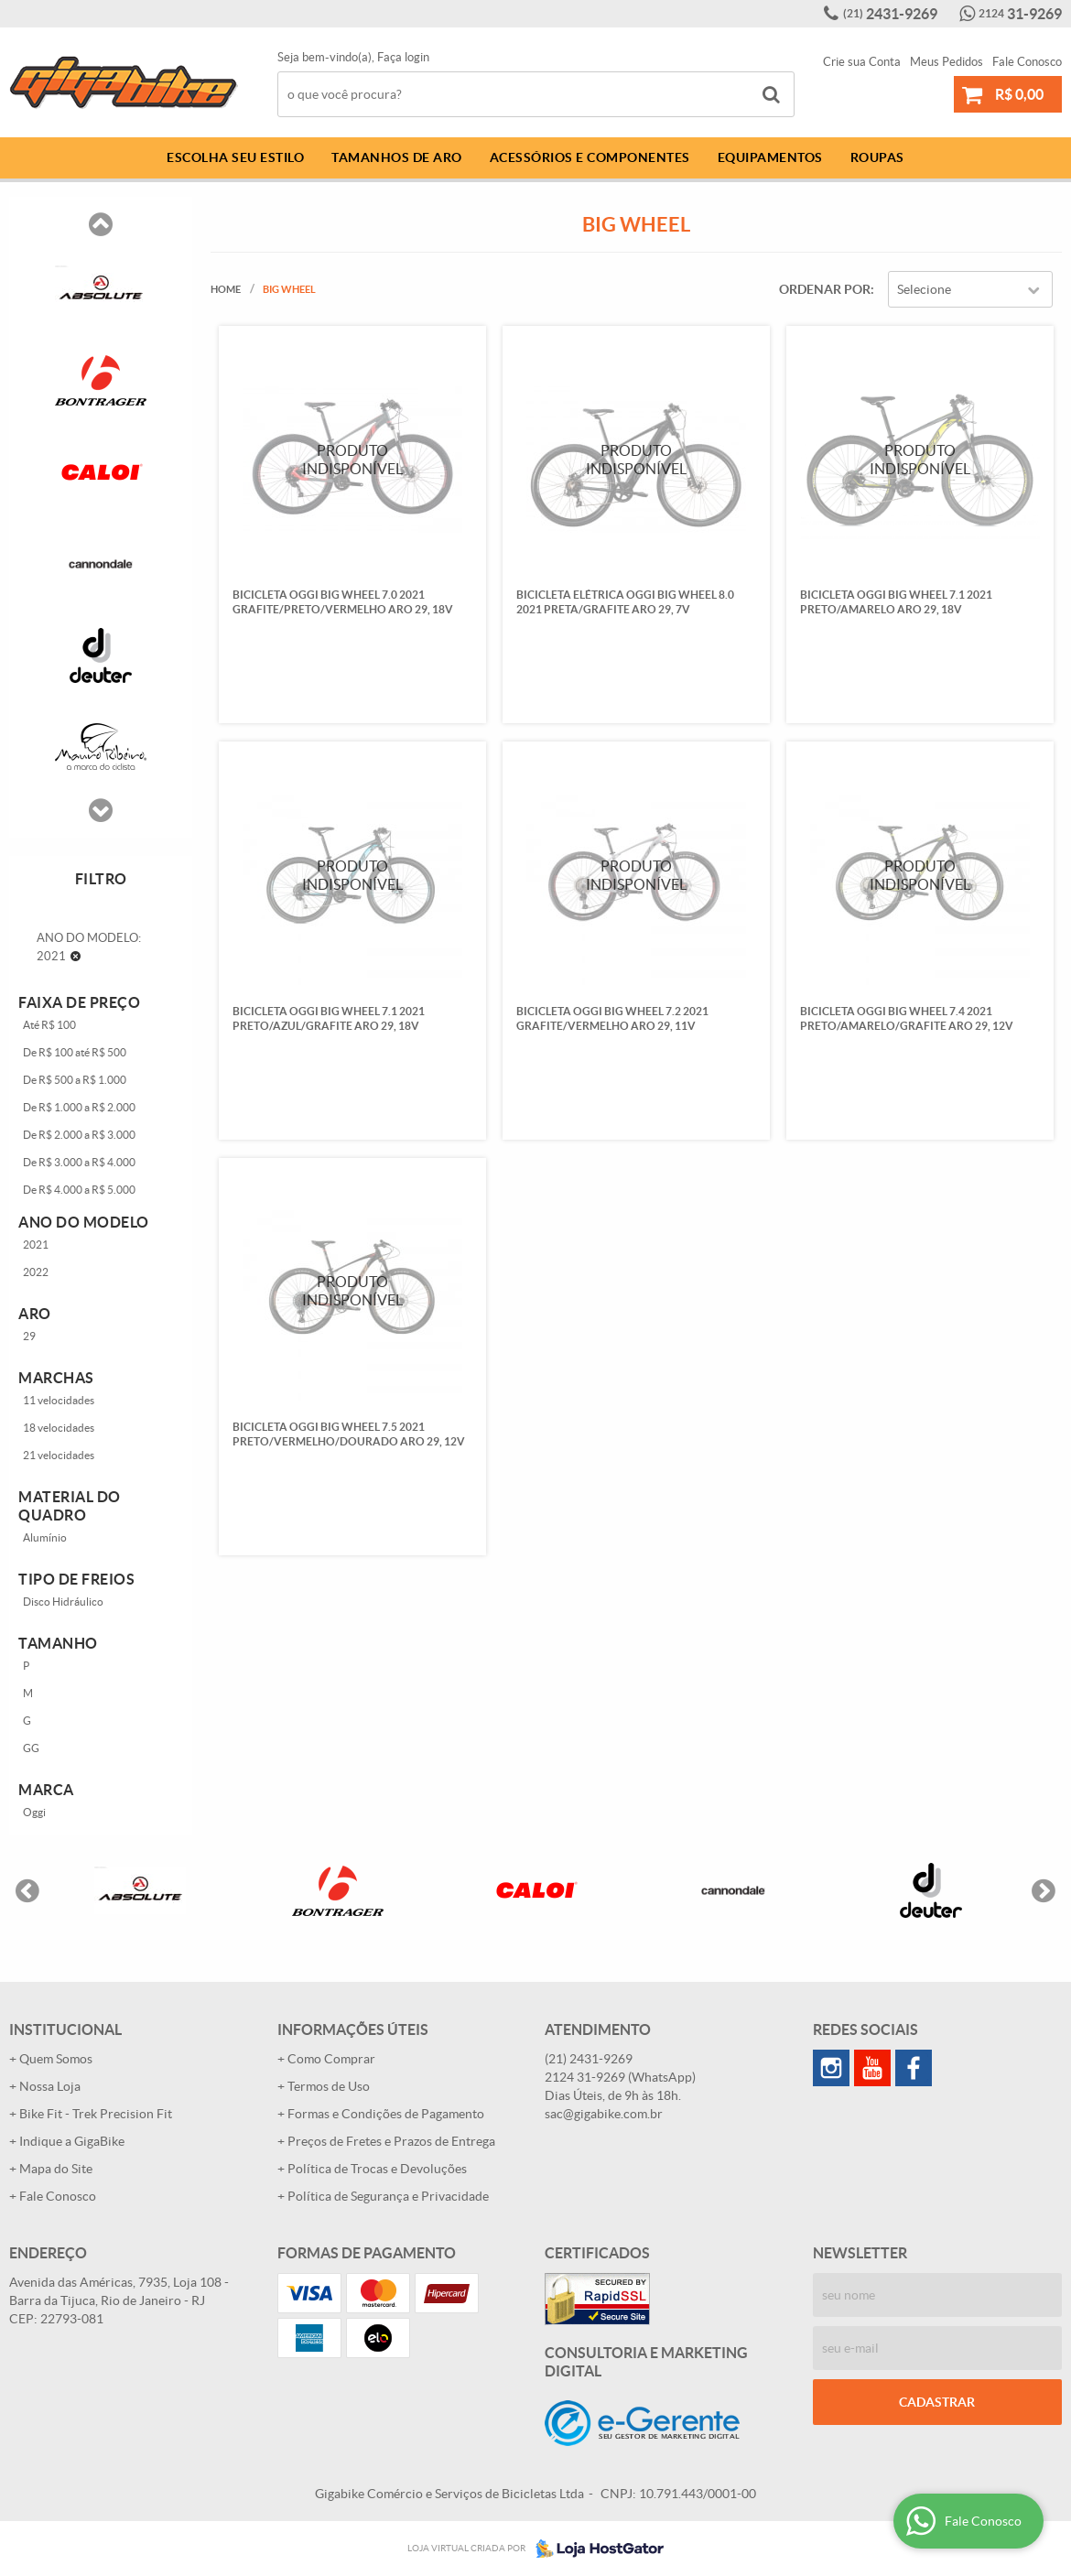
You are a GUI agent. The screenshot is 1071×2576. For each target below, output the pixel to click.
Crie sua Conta (862, 62)
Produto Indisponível (352, 459)
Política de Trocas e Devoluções (377, 2168)
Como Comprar (331, 2058)
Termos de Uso (328, 2086)
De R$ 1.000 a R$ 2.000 (79, 1107)
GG (31, 1748)
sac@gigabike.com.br (604, 2113)
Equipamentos (770, 157)
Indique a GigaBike (71, 2141)
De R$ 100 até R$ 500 (74, 1052)
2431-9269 (890, 13)
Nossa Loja (50, 2086)
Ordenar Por (825, 289)
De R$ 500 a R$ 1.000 (74, 1080)
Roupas (877, 157)
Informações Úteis (352, 2029)
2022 (36, 1272)
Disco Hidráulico (63, 1601)
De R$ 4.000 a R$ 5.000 (79, 1190)
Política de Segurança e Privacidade (388, 2196)
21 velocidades (58, 1455)
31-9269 (1020, 13)
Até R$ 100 (49, 1025)
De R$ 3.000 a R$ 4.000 (79, 1162)
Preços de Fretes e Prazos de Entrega (391, 2141)
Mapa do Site (55, 2168)
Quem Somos (55, 2058)
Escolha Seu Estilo (235, 157)
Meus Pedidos (946, 62)
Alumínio (45, 1537)
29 (29, 1336)
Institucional (65, 2029)
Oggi (34, 1812)
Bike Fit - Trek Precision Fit (95, 2113)
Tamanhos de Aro (396, 157)
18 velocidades (58, 1428)
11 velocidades (58, 1400)
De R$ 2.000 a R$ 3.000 (79, 1135)
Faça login (403, 57)
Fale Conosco (1027, 62)
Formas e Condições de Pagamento (385, 2113)
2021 (36, 1244)
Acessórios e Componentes (590, 157)
